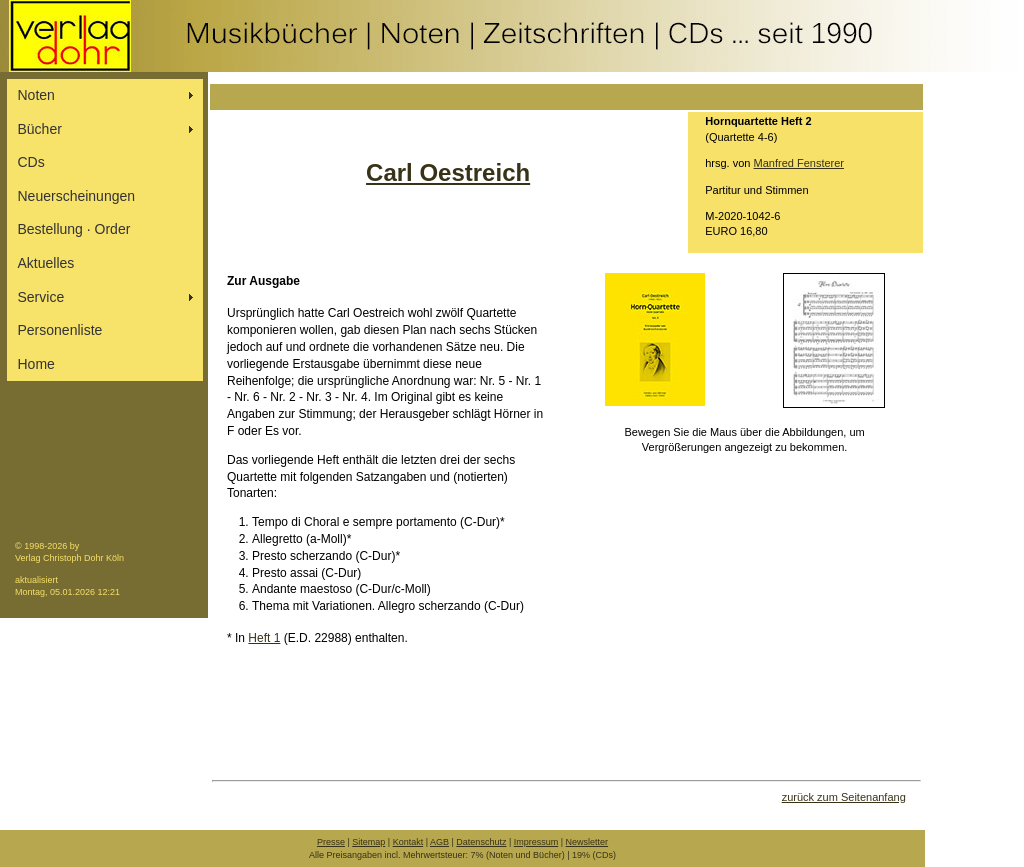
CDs (31, 162)
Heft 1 (264, 638)
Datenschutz (481, 842)
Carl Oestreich (448, 172)
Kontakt (408, 842)
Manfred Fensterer (799, 163)
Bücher (40, 129)
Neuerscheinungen (77, 196)
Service (41, 297)
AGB (439, 842)
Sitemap (368, 842)
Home (36, 364)
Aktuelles (46, 263)
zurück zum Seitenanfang (844, 797)
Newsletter (587, 842)
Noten (36, 95)
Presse (331, 842)
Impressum (536, 842)
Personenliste (60, 330)
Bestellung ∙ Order (74, 229)
